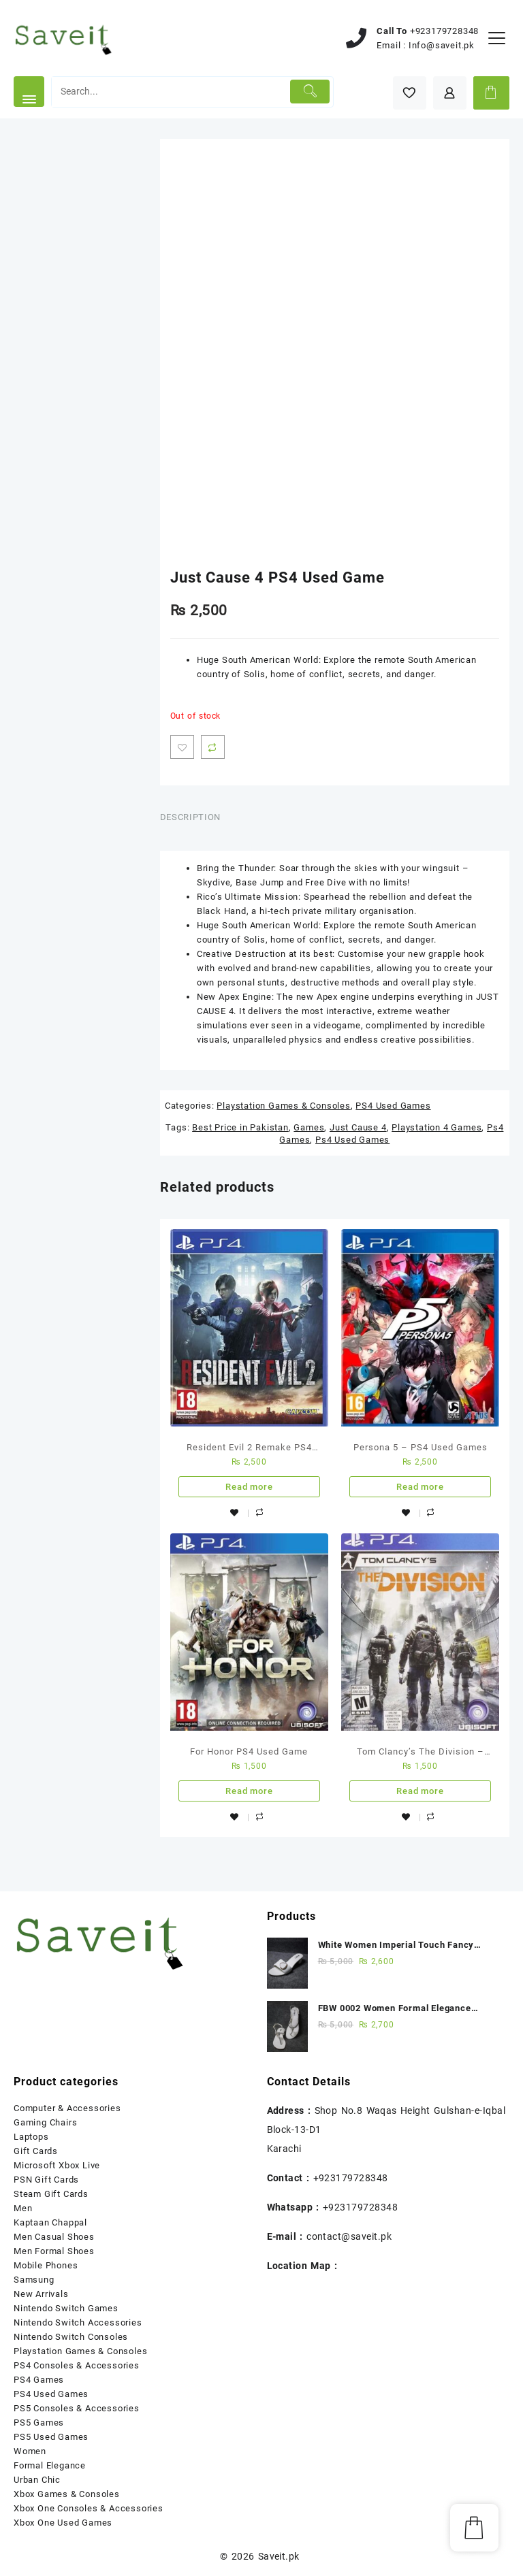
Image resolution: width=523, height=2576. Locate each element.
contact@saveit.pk (349, 2236)
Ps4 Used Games (352, 1140)
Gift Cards (36, 2151)
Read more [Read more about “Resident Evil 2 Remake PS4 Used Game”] (248, 1487)
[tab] (195, 818)
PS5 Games (39, 2422)
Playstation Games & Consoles (283, 1105)
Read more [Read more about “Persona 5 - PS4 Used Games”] (419, 1487)
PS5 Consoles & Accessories (77, 2408)
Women (30, 2451)
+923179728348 (444, 31)
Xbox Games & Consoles (67, 2494)
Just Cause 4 (358, 1127)
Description (190, 817)
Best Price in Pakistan (240, 1127)
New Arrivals (41, 2294)
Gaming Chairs (45, 2122)
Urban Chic (37, 2480)
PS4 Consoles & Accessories (77, 2365)
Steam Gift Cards (51, 2194)
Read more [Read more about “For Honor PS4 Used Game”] (248, 1791)
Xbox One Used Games (63, 2522)
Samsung (34, 2280)
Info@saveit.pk (442, 45)
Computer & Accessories (67, 2108)
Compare (213, 747)
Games (309, 1127)
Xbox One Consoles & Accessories (88, 2508)
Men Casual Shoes (54, 2237)
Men (23, 2208)
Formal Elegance (50, 2465)
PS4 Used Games (392, 1105)
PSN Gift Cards (46, 2179)
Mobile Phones (46, 2265)
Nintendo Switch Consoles (71, 2337)
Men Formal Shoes (54, 2251)
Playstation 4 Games (436, 1127)
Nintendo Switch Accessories (78, 2322)
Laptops (31, 2137)
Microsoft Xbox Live (57, 2165)
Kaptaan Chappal (50, 2222)
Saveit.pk (279, 2556)
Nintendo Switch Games (66, 2308)
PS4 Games (39, 2380)
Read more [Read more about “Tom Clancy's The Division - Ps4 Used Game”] (419, 1791)
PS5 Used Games (51, 2437)
